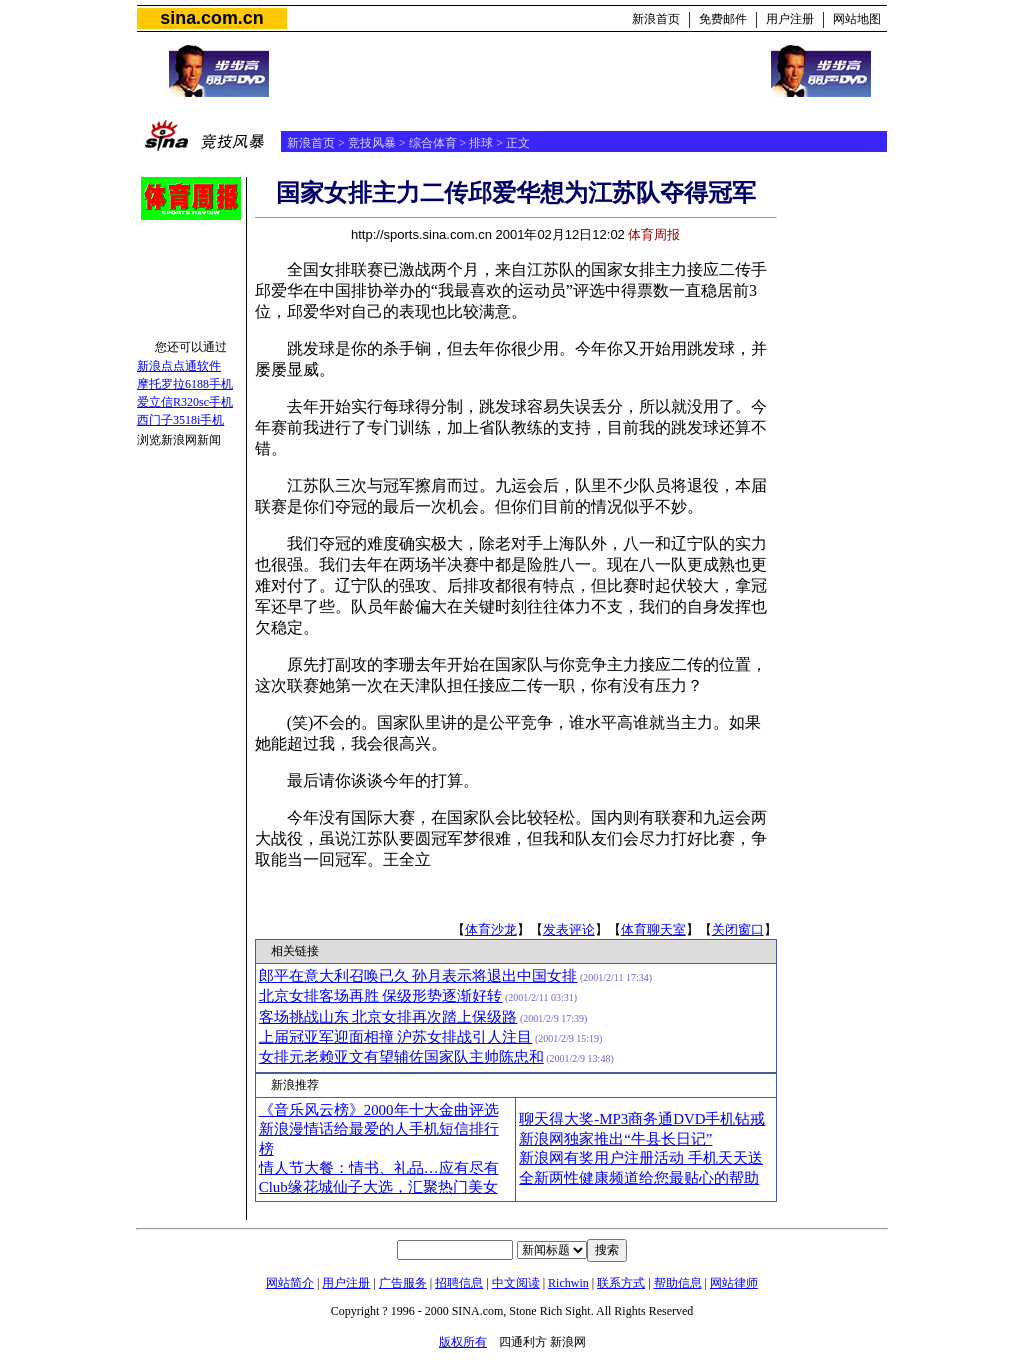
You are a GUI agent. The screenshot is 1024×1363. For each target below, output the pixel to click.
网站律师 (734, 1283)
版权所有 (463, 1342)
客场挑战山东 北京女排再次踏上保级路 (388, 1017)
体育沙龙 (491, 929)
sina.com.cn (211, 18)
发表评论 (569, 929)
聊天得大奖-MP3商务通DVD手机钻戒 (642, 1119)
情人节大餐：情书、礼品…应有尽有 (379, 1168)
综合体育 (433, 143)
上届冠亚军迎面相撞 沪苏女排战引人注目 (396, 1037)
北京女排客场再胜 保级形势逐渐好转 (381, 996)
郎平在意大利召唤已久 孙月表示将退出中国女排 (418, 976)
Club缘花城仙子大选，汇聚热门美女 (378, 1187)
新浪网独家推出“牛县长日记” (615, 1139)
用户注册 (790, 19)
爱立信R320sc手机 (185, 402)
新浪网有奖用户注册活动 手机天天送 (641, 1158)
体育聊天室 (653, 929)
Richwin (568, 1283)
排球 (481, 143)
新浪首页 (656, 19)
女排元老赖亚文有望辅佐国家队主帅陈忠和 (401, 1057)
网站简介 (290, 1283)
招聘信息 (459, 1283)
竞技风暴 (372, 143)
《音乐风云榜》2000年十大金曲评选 (379, 1110)
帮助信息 (678, 1283)
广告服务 (403, 1283)
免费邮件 (723, 19)
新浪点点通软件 (179, 366)
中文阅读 (516, 1283)
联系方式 (621, 1283)
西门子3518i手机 (180, 420)
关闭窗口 (738, 929)
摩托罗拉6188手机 (185, 384)
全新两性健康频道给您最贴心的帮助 (639, 1178)
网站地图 (857, 19)
